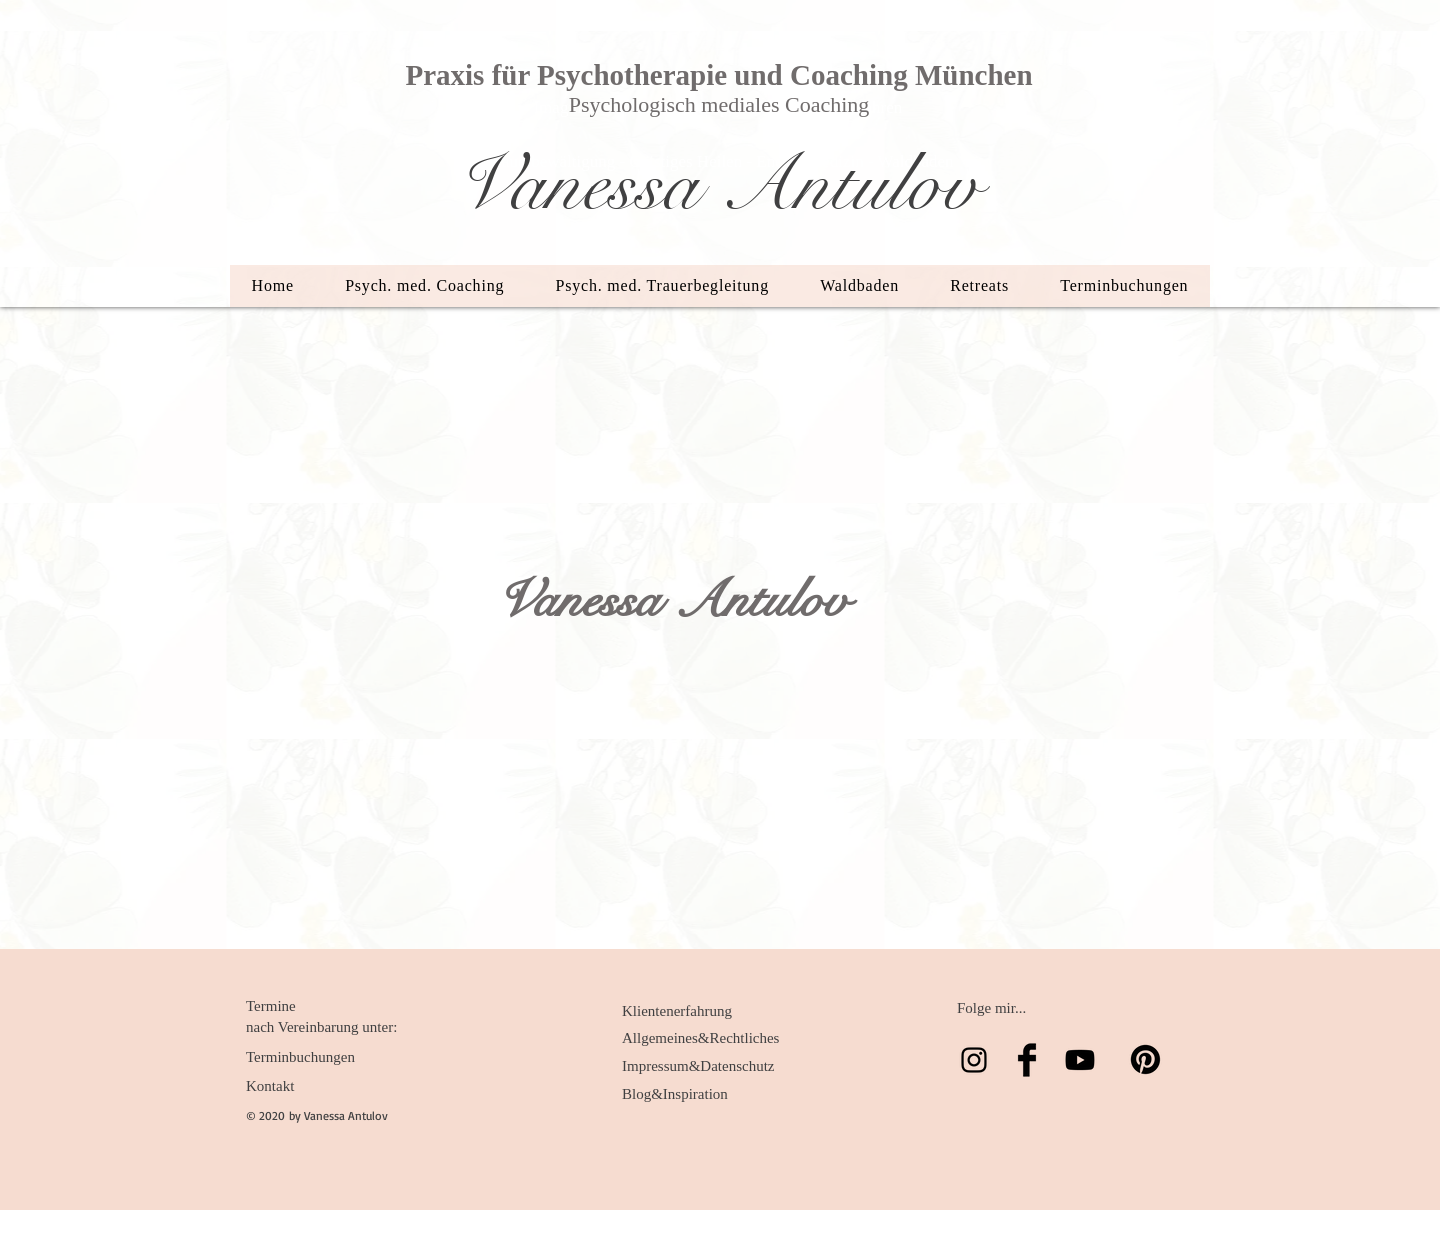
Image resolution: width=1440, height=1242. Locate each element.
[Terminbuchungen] (314, 1057)
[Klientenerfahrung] (690, 1011)
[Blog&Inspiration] (690, 1094)
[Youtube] (1080, 1060)
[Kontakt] (314, 1086)
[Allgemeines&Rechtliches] (700, 1038)
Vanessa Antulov (716, 184)
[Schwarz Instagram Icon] (974, 1060)
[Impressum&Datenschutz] (698, 1066)
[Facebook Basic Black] (1027, 1060)
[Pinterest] (1145, 1059)
